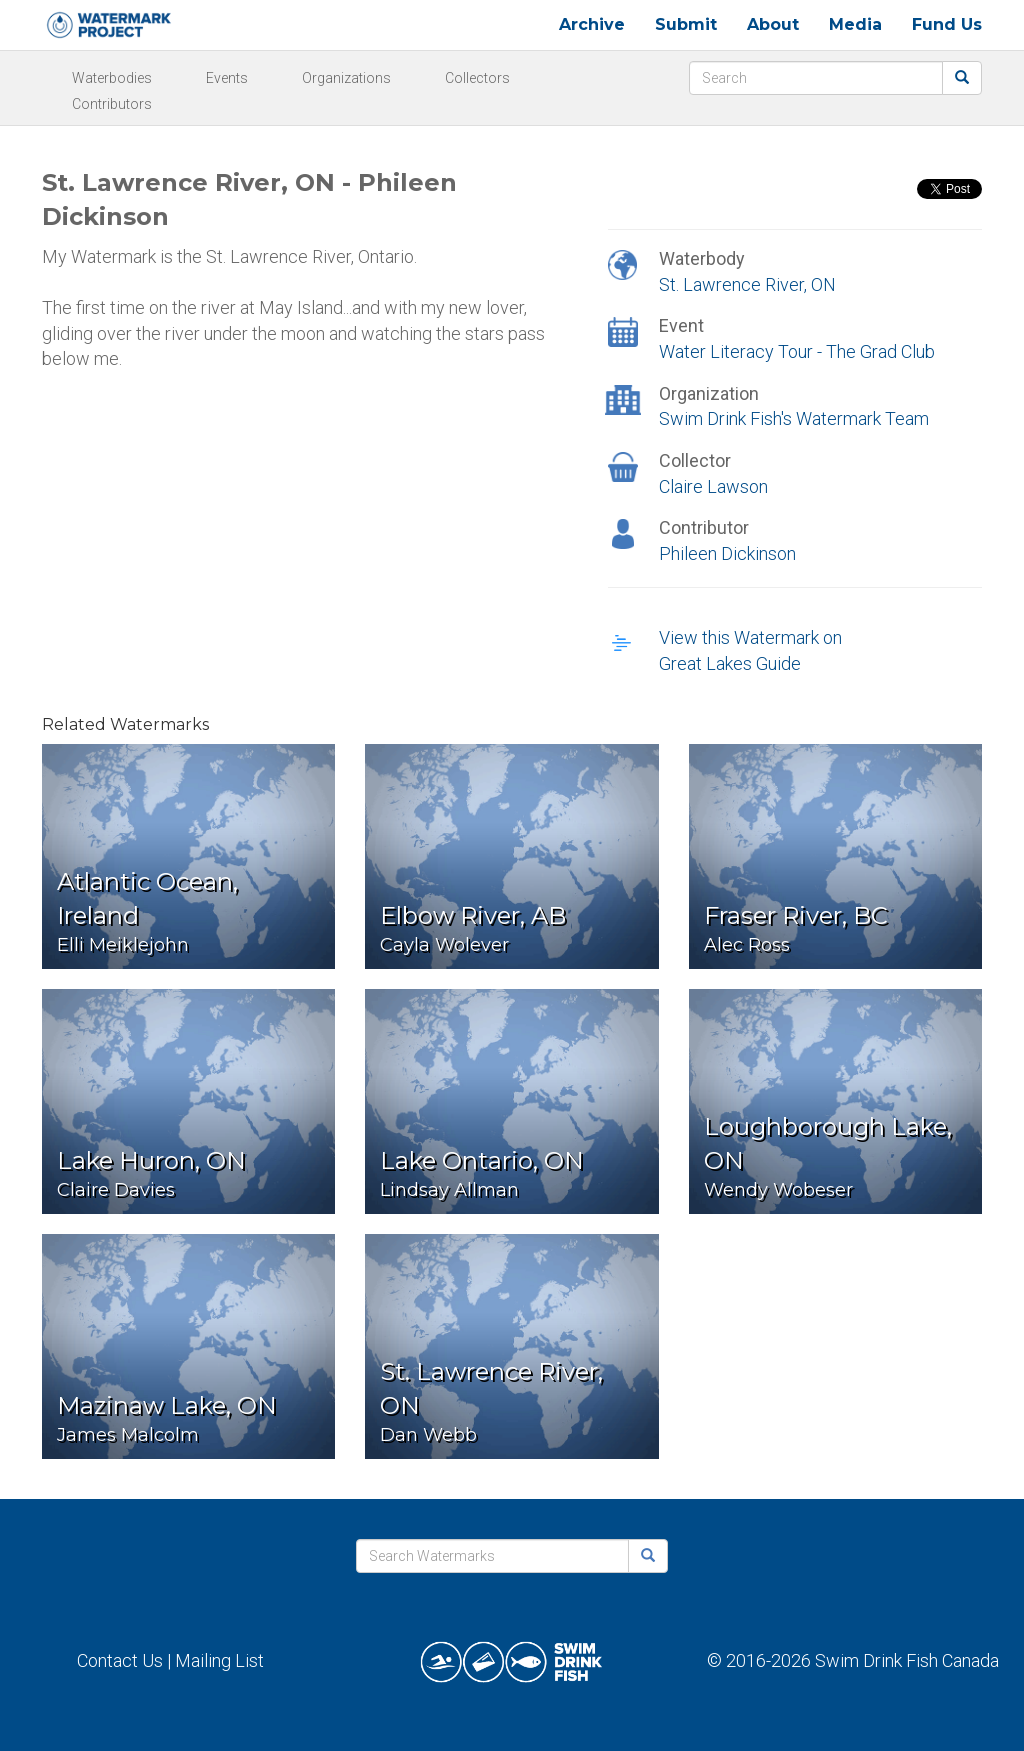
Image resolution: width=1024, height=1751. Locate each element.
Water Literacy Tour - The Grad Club (797, 351)
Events (227, 78)
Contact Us (120, 1660)
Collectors (477, 78)
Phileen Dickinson (727, 553)
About (773, 24)
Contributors (112, 104)
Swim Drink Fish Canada (907, 1660)
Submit (686, 24)
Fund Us (947, 24)
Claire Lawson (713, 486)
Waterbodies (112, 78)
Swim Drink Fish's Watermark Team (794, 418)
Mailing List (219, 1660)
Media (855, 24)
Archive (592, 24)
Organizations (346, 78)
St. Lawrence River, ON (747, 284)
